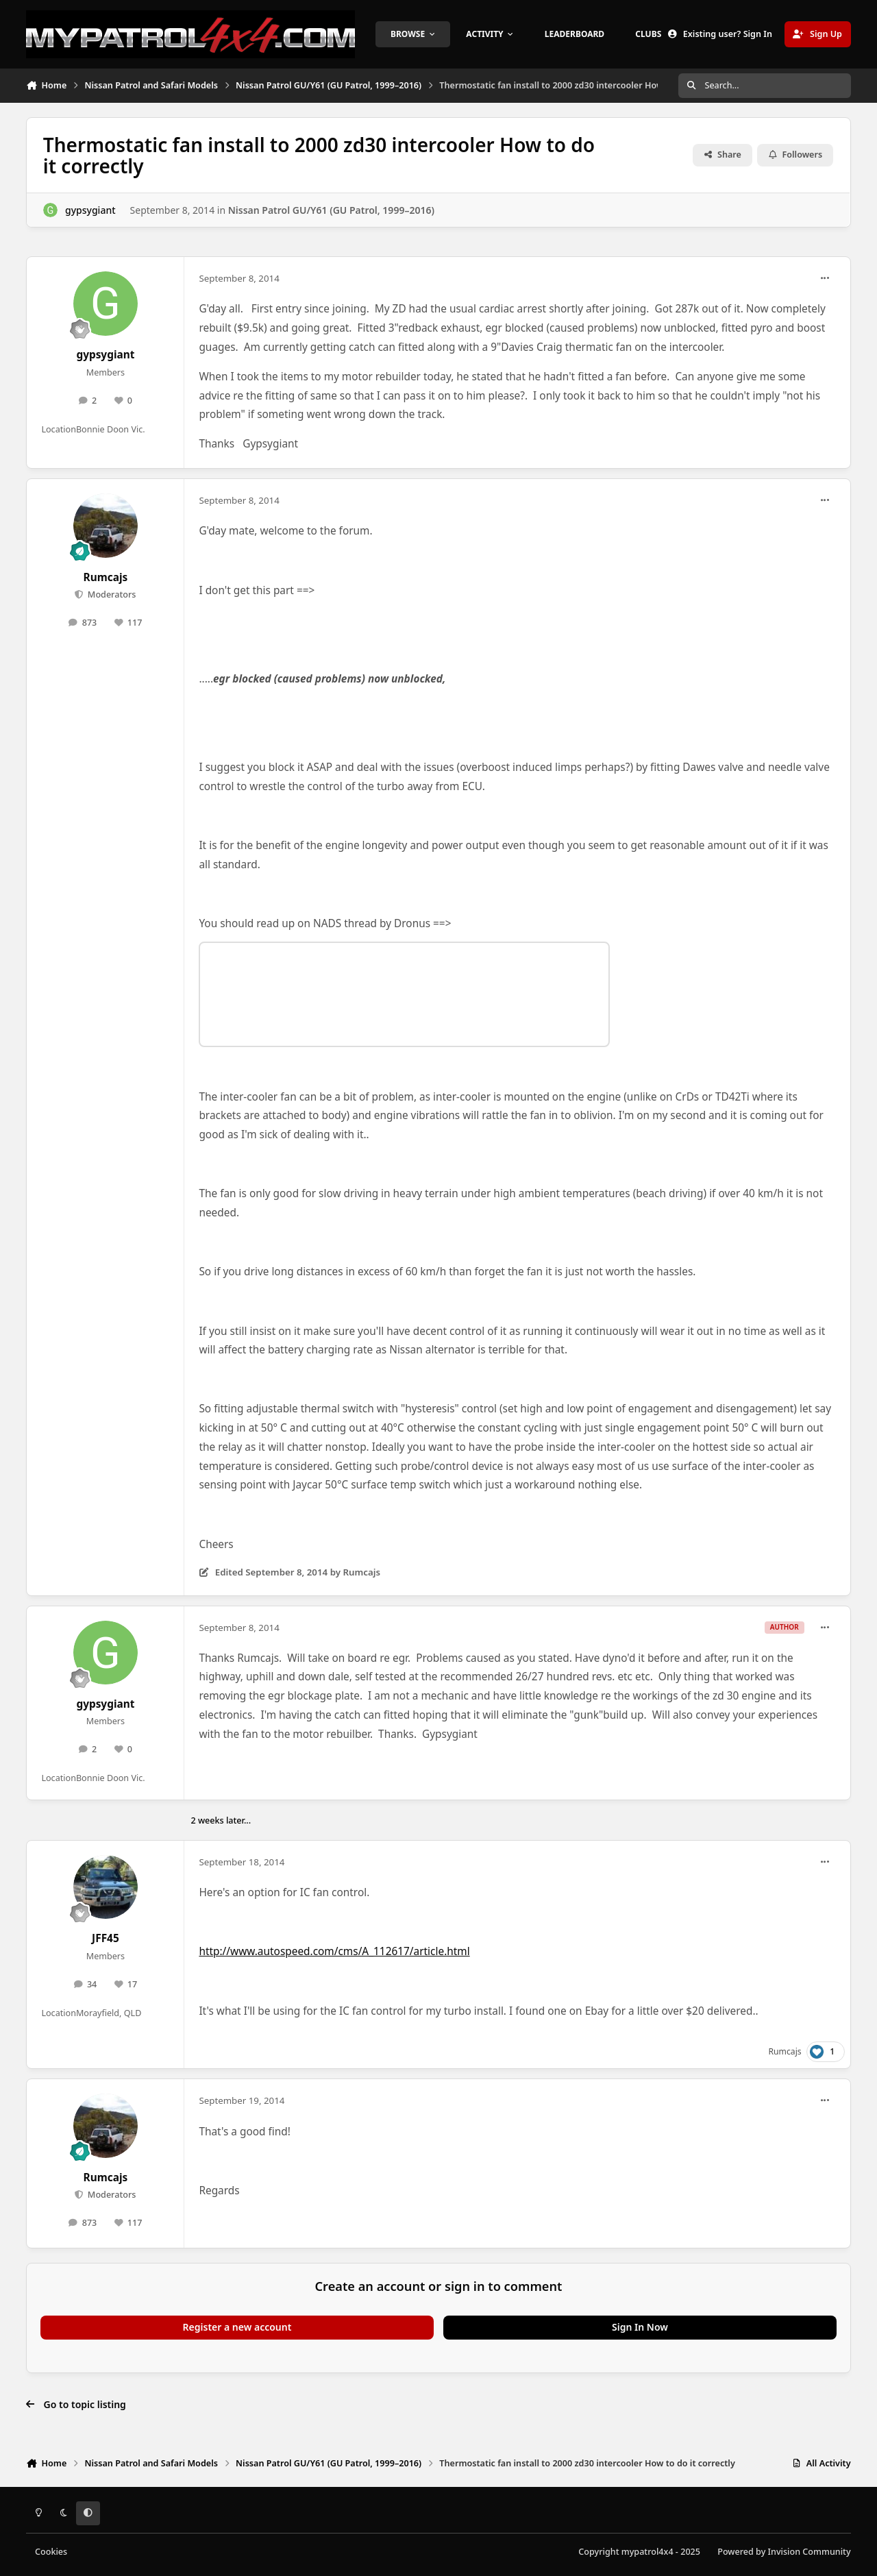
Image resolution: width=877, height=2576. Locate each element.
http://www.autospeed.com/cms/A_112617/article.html (334, 1951)
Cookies (51, 2551)
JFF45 (105, 1938)
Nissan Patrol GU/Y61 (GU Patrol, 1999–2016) (331, 210)
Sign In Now (640, 2326)
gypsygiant (90, 210)
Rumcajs (106, 577)
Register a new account (237, 2326)
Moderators (111, 594)
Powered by (783, 2551)
